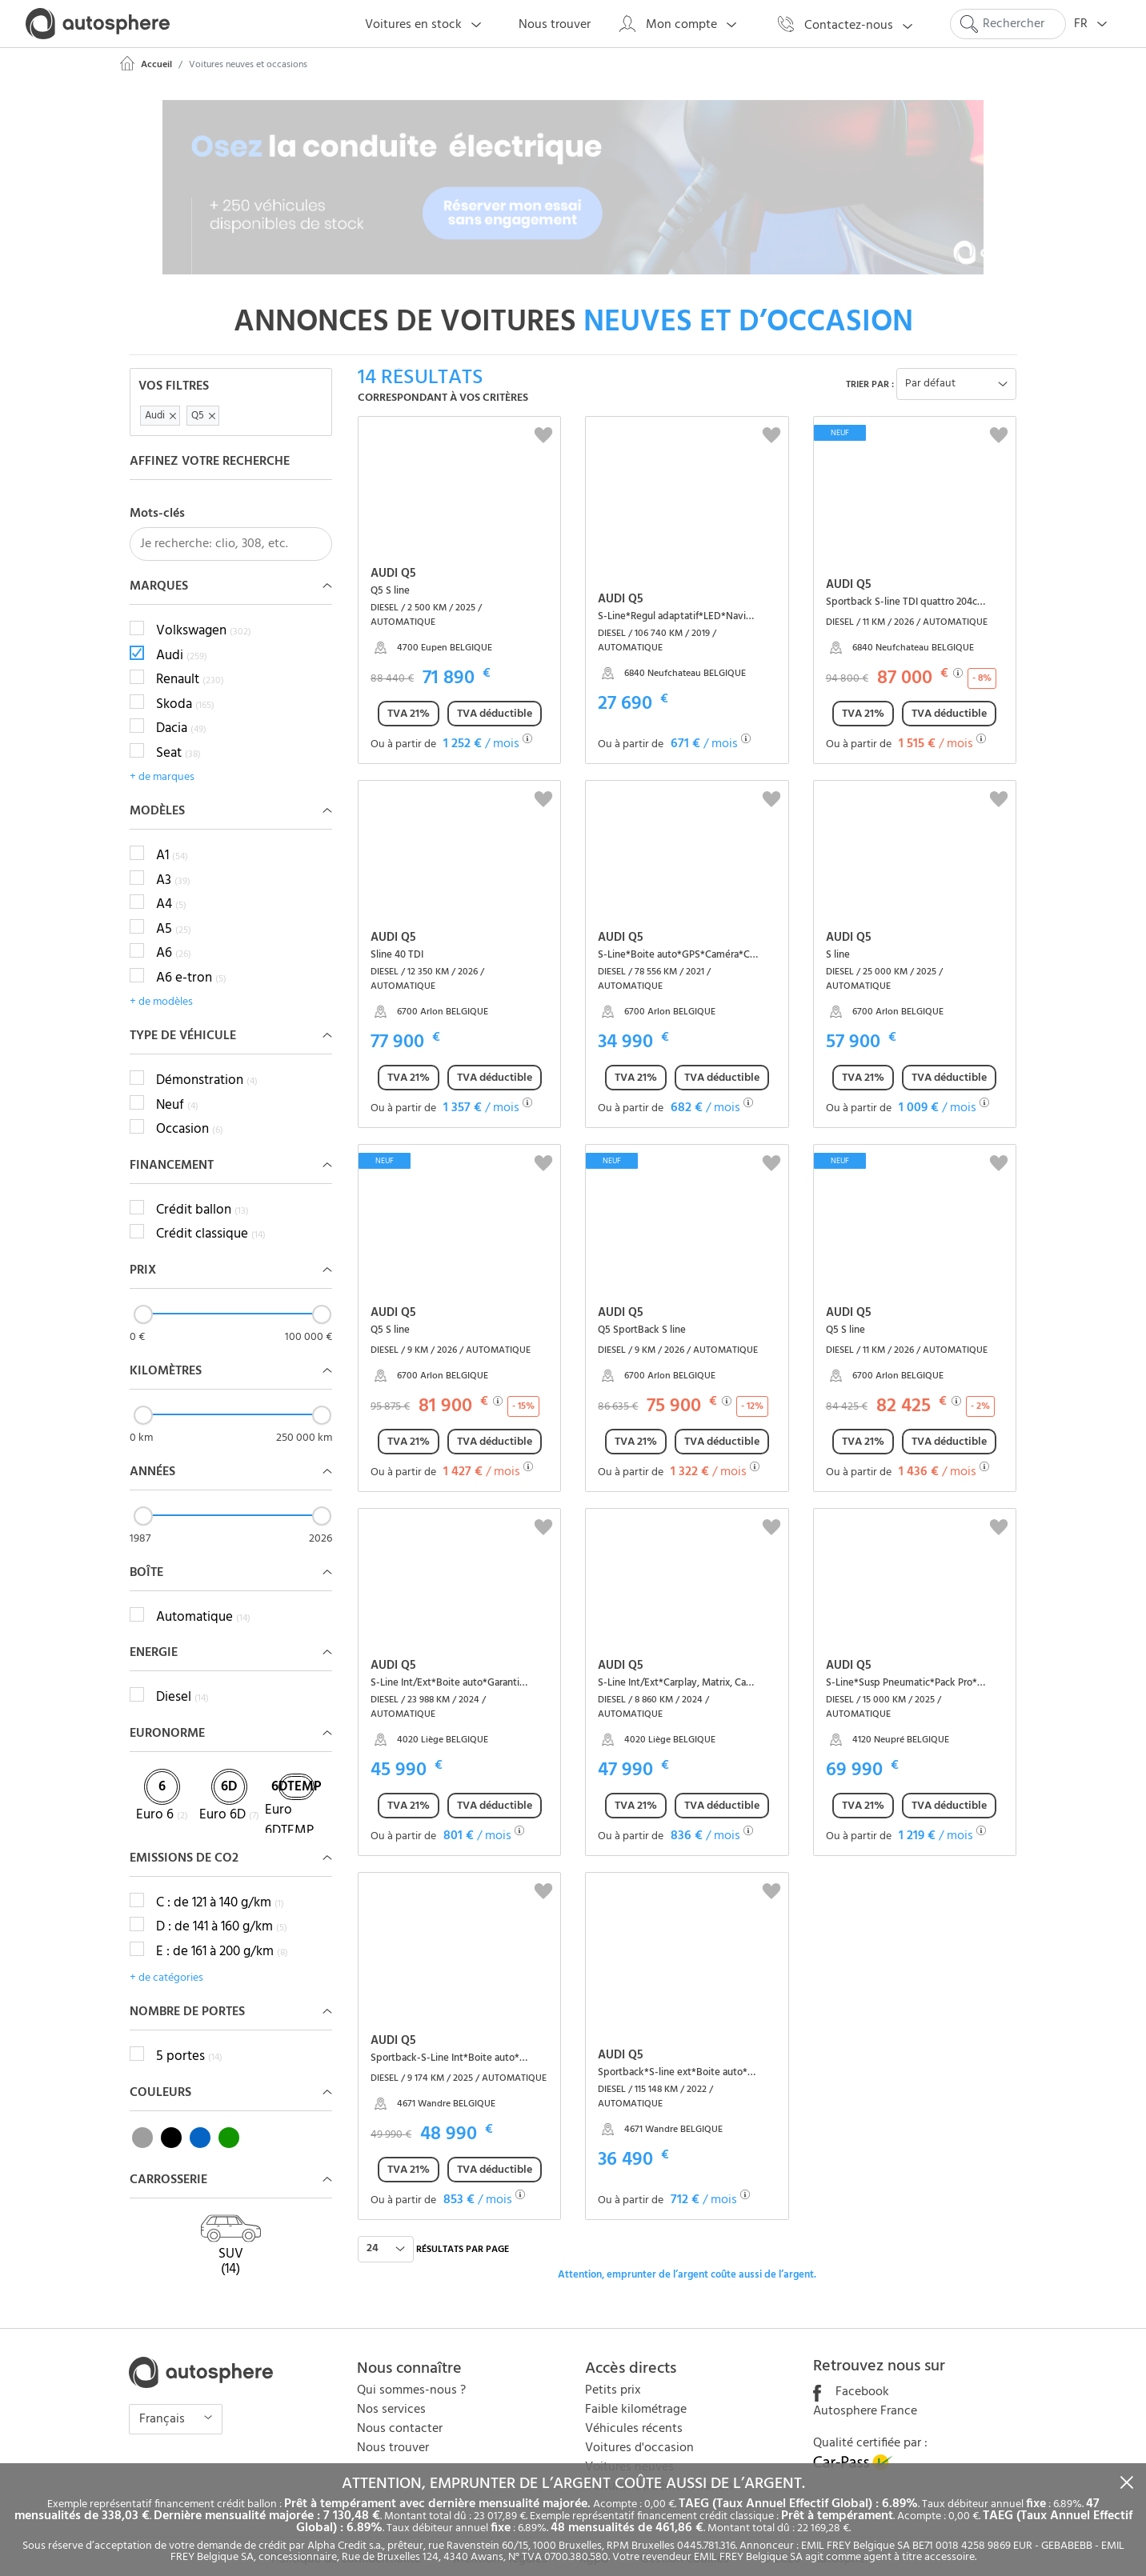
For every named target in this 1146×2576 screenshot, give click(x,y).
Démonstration (207, 1064)
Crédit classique (211, 1217)
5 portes (189, 2039)
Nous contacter (400, 2411)
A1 (172, 839)
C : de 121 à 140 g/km (220, 1885)
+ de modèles (161, 985)
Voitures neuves (629, 2449)
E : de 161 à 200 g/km (222, 1934)
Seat (178, 736)
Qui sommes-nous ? (411, 2372)
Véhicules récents (634, 2411)
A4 (171, 888)
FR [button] (1095, 24)
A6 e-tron (191, 960)
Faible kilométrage (636, 2392)
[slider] (143, 1296)
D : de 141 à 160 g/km (221, 1909)
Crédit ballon (202, 1192)
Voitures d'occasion (639, 2430)
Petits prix (613, 2372)
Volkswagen (203, 614)
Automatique (203, 1600)
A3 (173, 863)
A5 (173, 912)
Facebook (851, 2374)
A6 (173, 936)
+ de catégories (166, 1960)
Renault (190, 663)
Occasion (189, 1112)
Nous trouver (393, 2430)
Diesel (182, 1680)
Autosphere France (865, 2393)
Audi (181, 638)
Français (163, 2401)
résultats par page (462, 2232)
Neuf (177, 1088)
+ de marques (162, 760)
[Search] (1008, 24)
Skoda (185, 687)
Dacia (181, 712)
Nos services (391, 2392)
